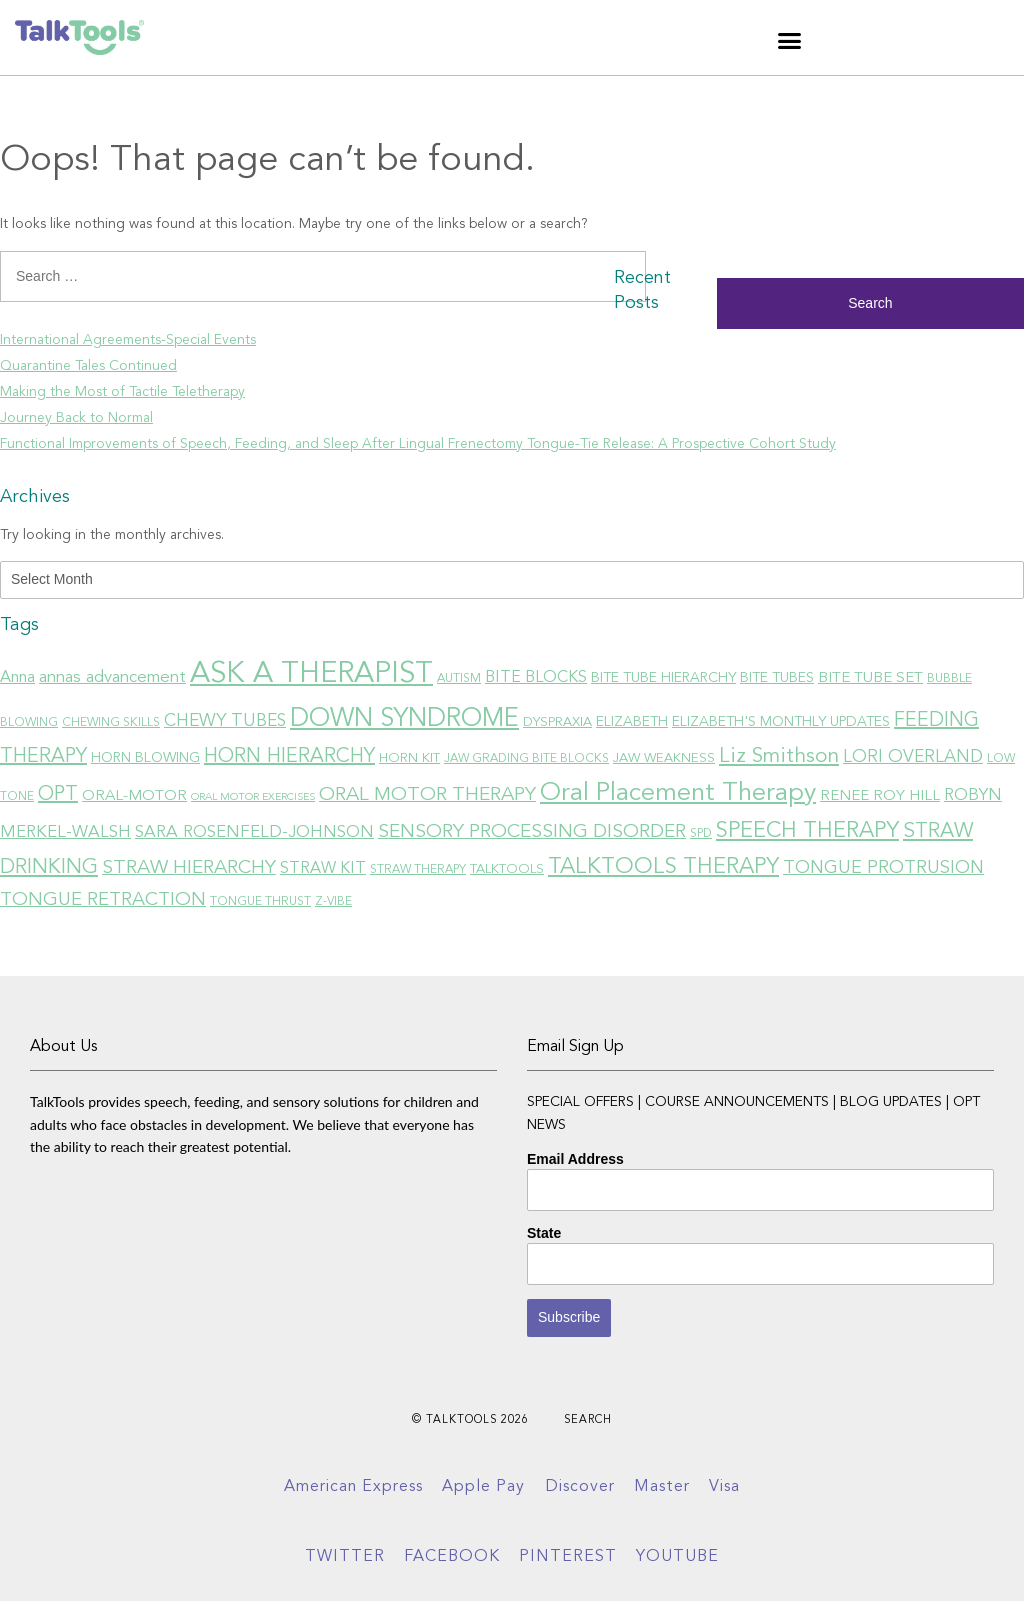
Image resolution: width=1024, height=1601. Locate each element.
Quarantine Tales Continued (88, 366)
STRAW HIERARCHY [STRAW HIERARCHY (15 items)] (189, 868)
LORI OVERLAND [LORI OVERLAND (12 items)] (913, 757)
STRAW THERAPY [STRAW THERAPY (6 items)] (418, 870)
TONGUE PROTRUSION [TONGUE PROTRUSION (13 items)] (883, 868)
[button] (790, 40)
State (544, 1233)
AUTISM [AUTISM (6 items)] (459, 679)
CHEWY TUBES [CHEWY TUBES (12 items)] (225, 721)
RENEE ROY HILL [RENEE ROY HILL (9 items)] (880, 796)
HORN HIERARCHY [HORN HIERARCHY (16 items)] (289, 757)
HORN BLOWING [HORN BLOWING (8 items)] (145, 758)
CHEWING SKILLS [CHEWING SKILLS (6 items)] (111, 723)
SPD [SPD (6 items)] (701, 834)
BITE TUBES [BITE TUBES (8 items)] (777, 678)
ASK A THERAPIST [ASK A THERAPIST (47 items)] (311, 674)
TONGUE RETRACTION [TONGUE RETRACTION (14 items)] (103, 900)
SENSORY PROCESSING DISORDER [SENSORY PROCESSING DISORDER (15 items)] (532, 832)
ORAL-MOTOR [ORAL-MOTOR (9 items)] (134, 796)
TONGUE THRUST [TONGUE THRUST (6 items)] (260, 902)
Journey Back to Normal (76, 418)
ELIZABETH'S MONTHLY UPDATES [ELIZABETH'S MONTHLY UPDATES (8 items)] (781, 722)
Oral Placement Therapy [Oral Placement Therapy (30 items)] (678, 793)
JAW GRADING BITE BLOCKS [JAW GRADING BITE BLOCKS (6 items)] (526, 759)
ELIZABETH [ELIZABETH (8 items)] (632, 722)
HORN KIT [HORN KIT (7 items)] (409, 758)
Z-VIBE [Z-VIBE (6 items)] (333, 902)
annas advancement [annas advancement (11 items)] (112, 677)
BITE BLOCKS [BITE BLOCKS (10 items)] (536, 678)
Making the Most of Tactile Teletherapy (122, 392)
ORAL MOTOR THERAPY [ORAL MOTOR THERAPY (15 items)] (427, 795)
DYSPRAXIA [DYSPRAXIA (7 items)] (557, 722)
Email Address (575, 1159)
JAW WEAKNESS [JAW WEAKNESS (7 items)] (664, 758)
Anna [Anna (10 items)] (17, 678)
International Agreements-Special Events (128, 340)
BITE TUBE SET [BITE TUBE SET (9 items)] (870, 678)
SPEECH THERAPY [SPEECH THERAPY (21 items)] (807, 831)
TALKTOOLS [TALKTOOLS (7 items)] (507, 869)
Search (588, 1420)
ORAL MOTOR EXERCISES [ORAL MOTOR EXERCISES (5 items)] (253, 797)
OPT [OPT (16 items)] (58, 795)
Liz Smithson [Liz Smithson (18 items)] (779, 756)
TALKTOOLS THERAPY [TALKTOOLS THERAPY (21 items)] (663, 867)
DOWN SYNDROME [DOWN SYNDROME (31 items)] (404, 719)
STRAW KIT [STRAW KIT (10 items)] (323, 869)
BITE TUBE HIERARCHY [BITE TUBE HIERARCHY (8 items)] (663, 678)
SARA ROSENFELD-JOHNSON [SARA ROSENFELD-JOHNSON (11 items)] (254, 832)
